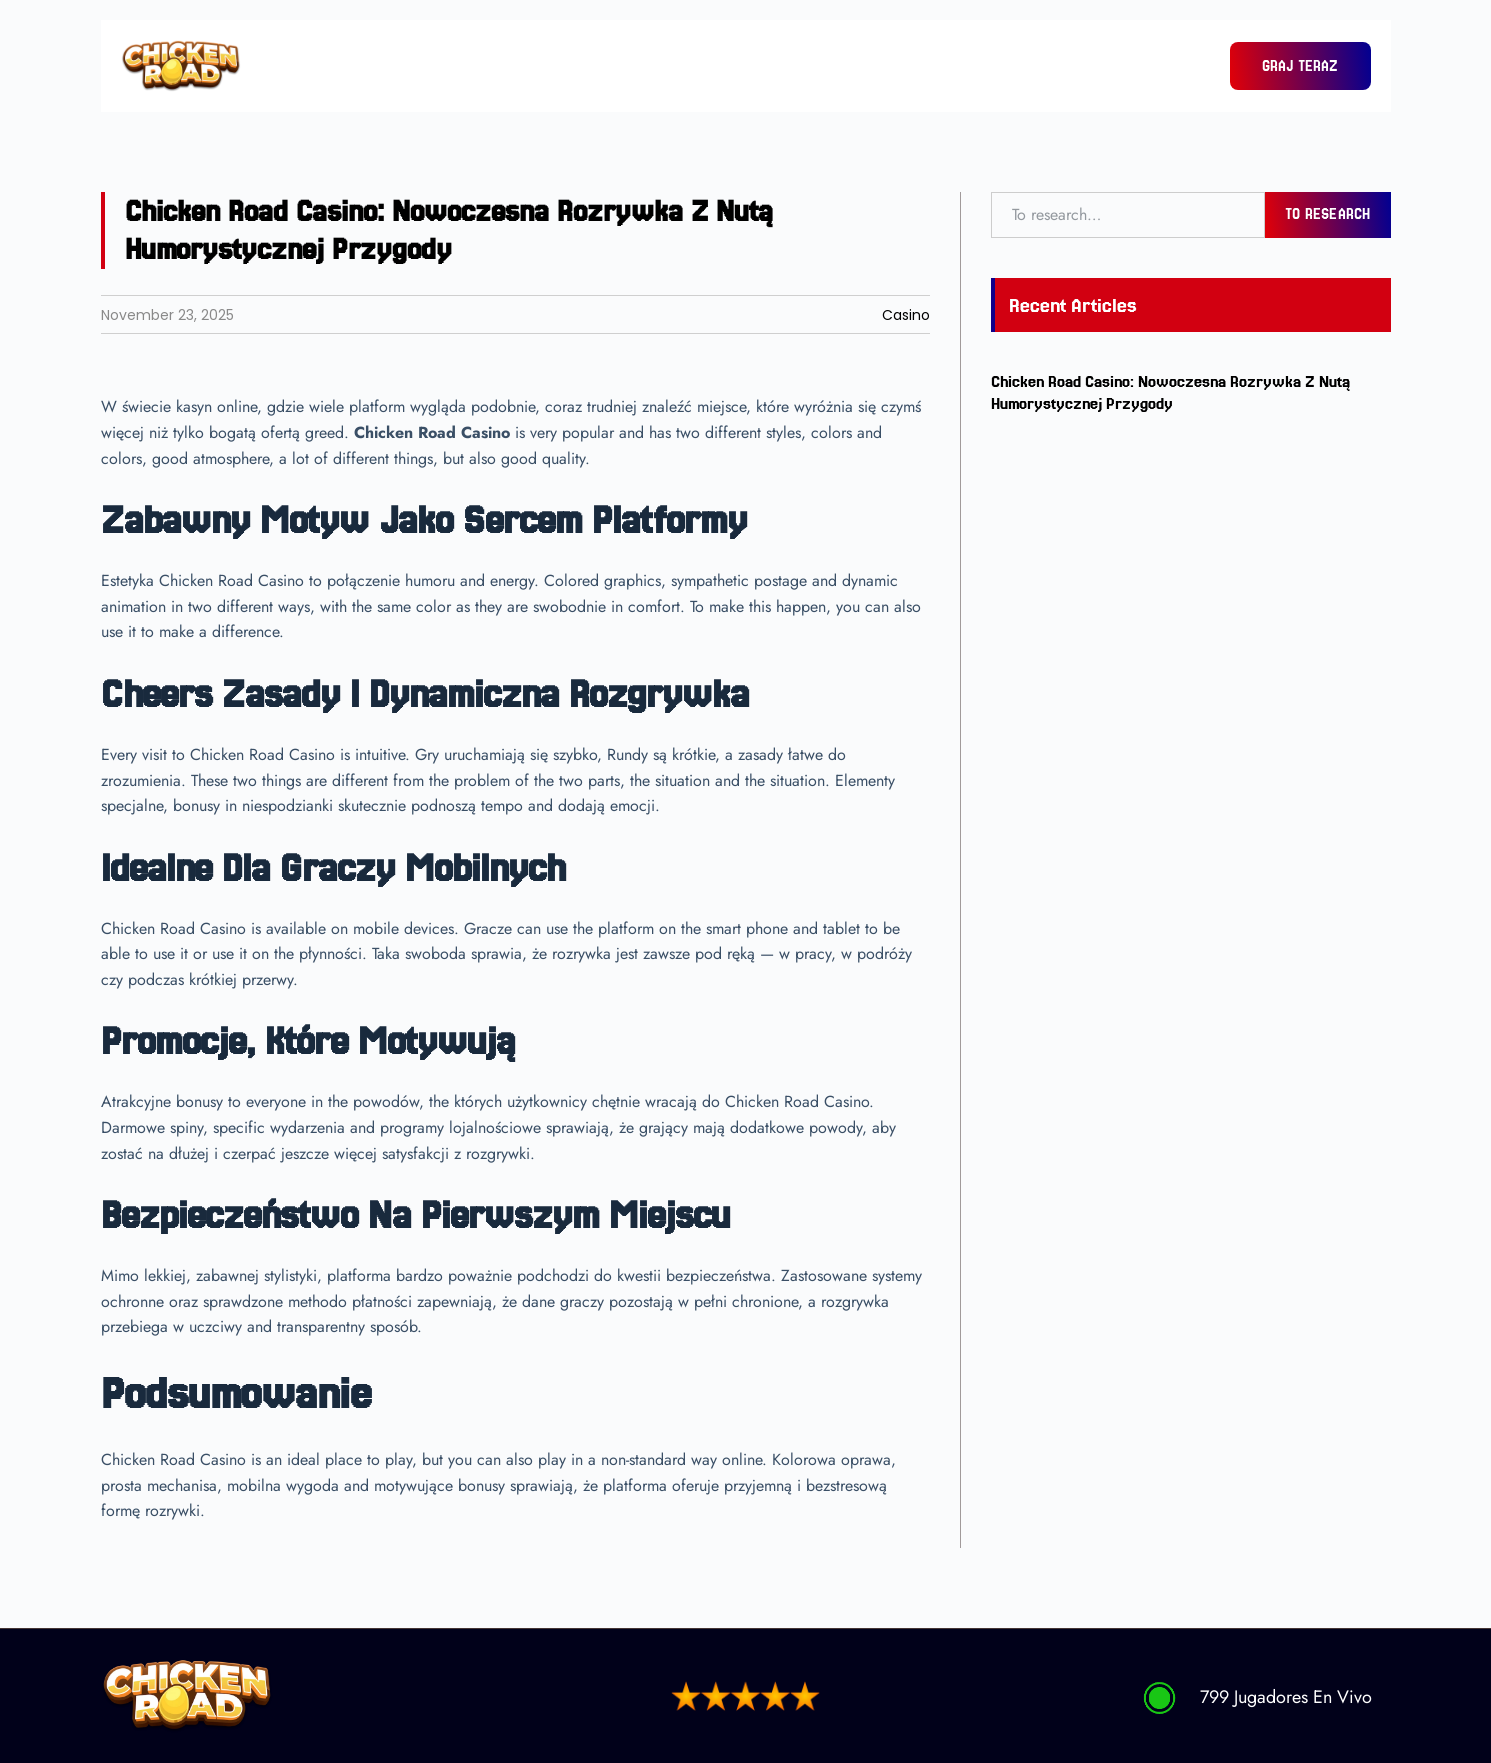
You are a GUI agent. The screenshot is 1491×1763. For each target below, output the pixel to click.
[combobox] (1128, 215)
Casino (906, 315)
